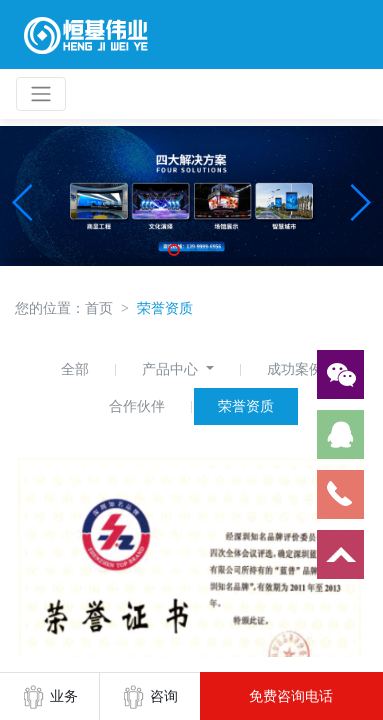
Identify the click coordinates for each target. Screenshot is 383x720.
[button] (23, 203)
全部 (75, 369)
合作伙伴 (137, 406)
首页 (99, 308)
